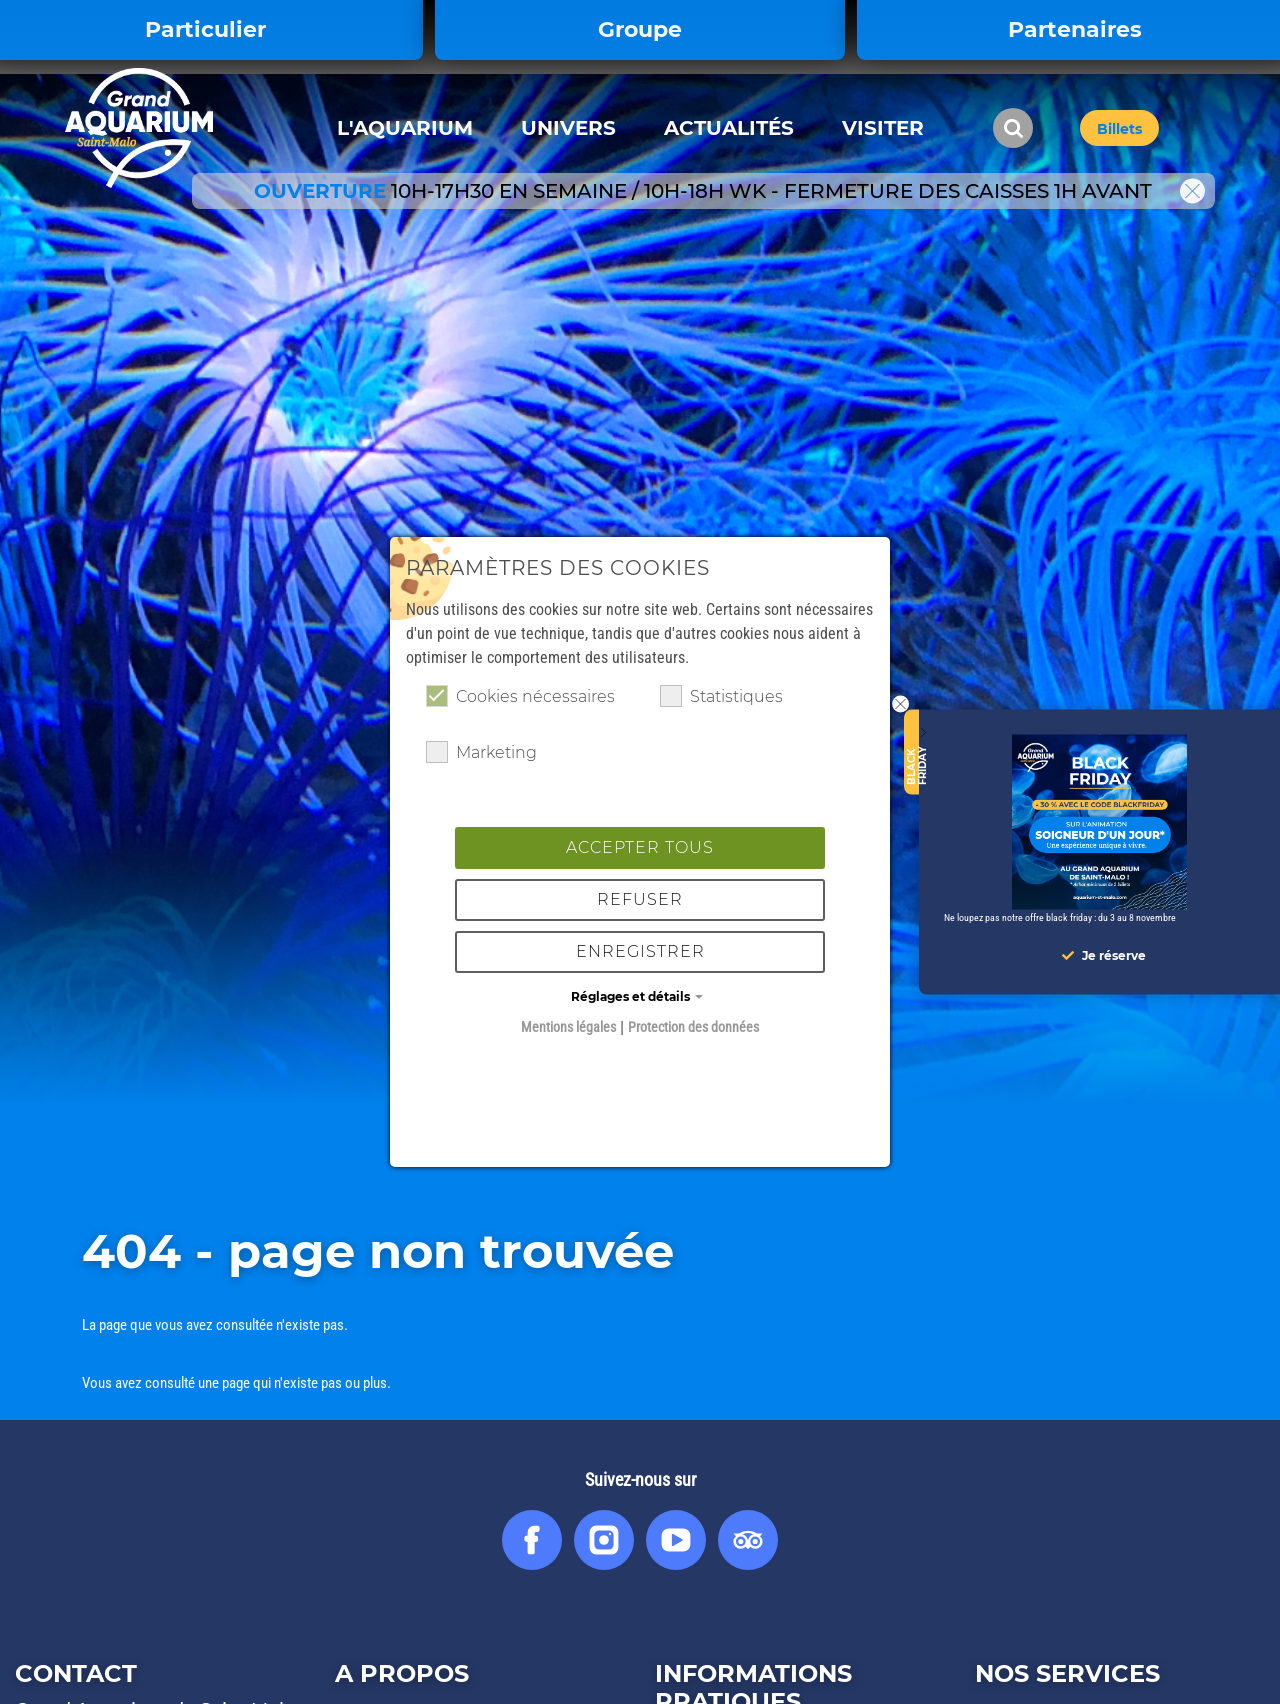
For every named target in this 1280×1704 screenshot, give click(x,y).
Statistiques (721, 696)
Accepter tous (640, 847)
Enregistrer (640, 951)
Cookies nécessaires (520, 696)
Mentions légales (568, 1027)
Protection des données (693, 1027)
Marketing (481, 752)
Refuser (640, 899)
